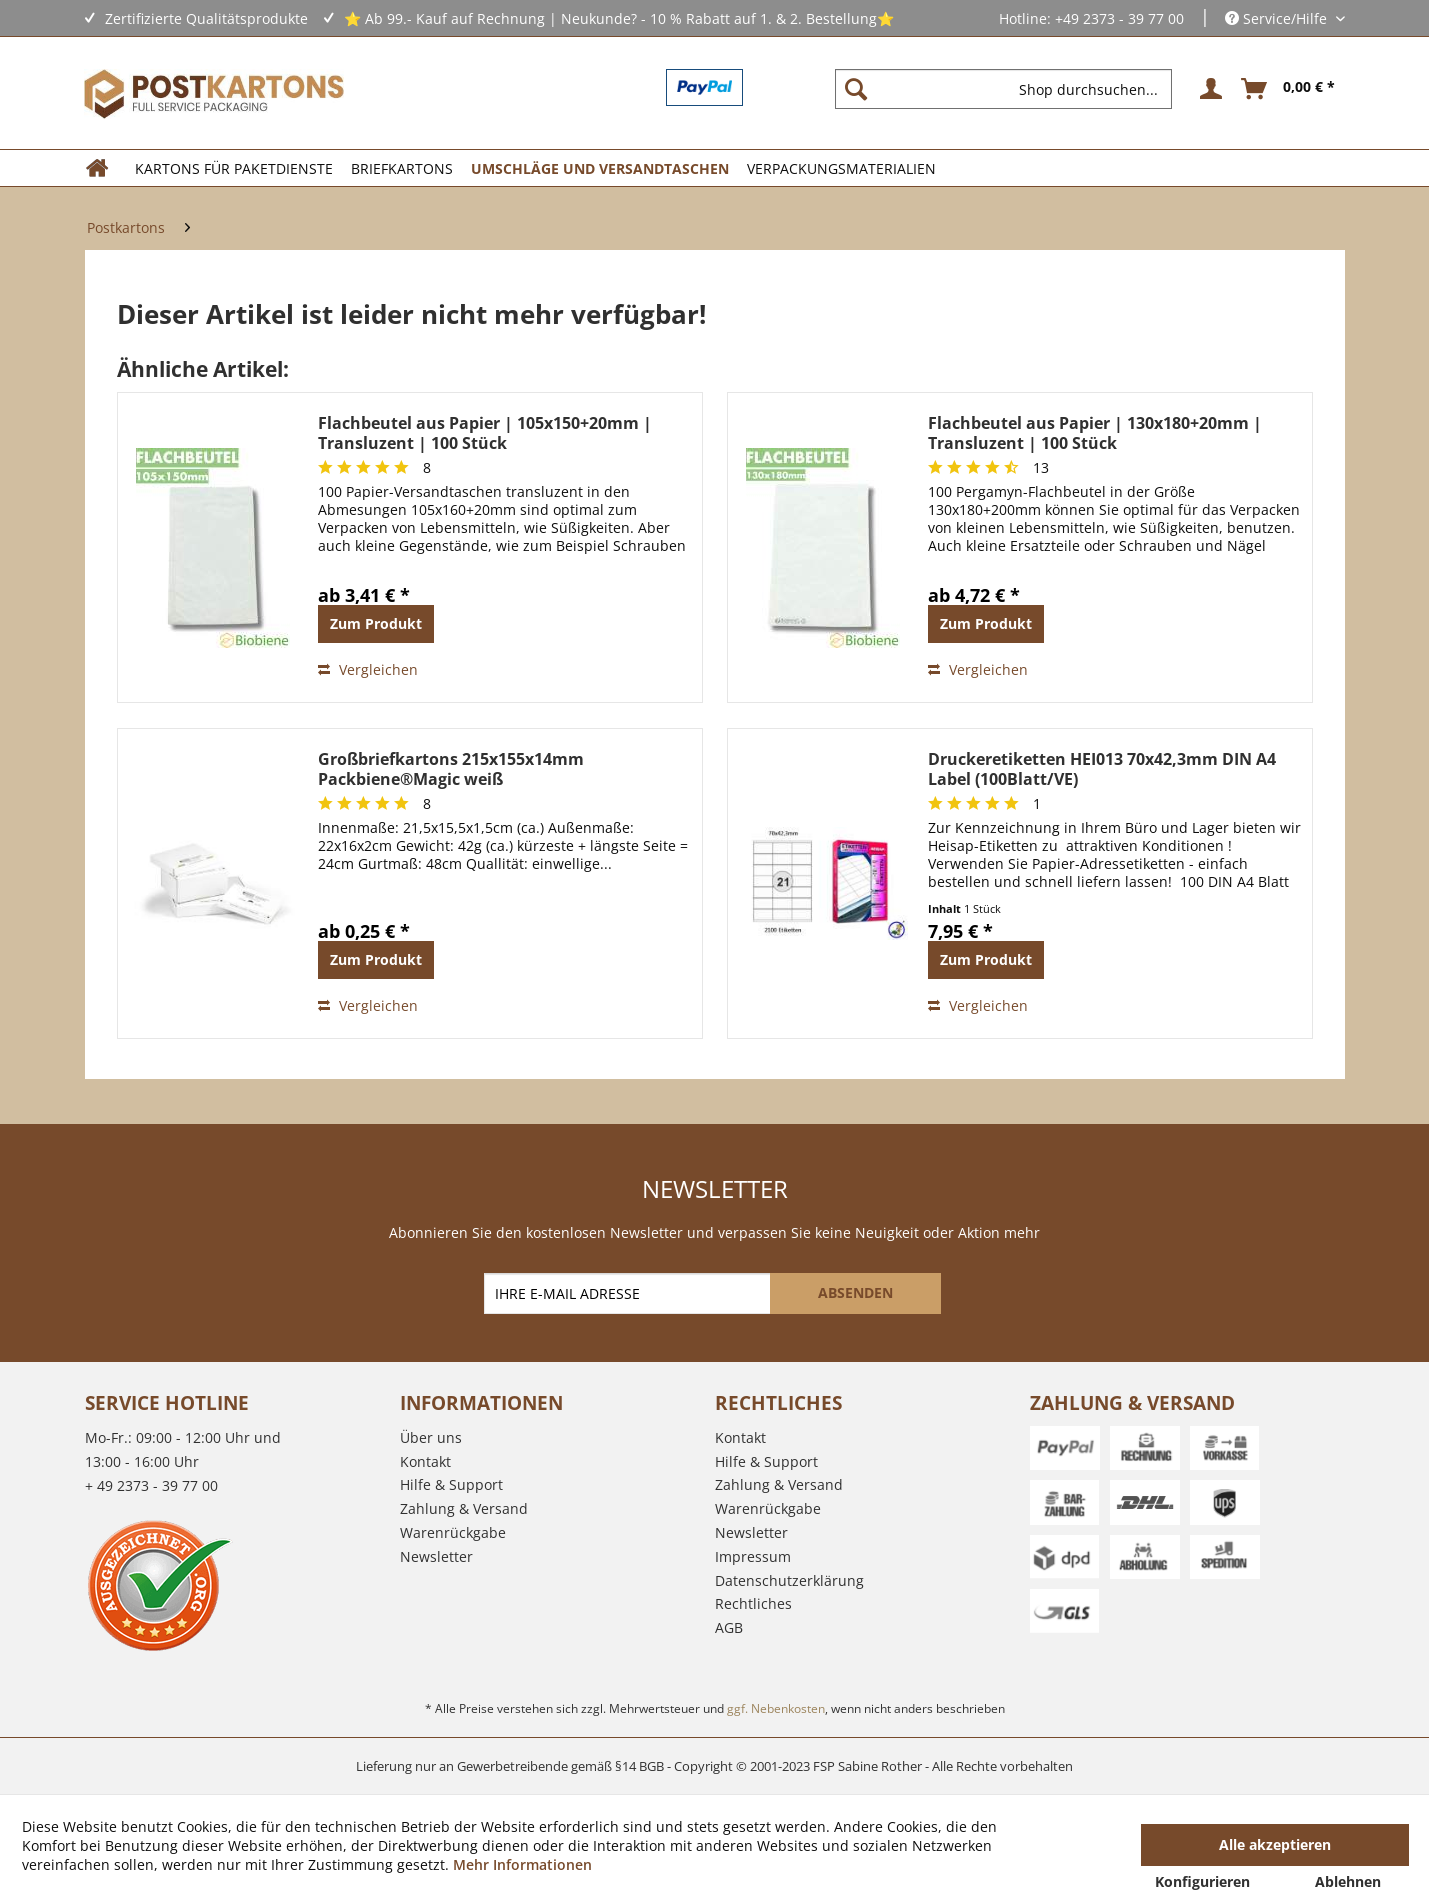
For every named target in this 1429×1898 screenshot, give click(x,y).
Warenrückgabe (453, 1532)
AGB (729, 1627)
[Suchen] (856, 89)
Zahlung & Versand (464, 1508)
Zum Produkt (376, 623)
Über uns (431, 1437)
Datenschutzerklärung (789, 1580)
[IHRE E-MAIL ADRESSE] (629, 1293)
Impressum (753, 1556)
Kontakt (425, 1461)
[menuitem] (1011, 89)
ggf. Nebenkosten (776, 1708)
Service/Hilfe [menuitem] (1278, 18)
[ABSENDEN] (855, 1293)
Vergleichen (368, 669)
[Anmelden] (1208, 89)
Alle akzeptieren (1275, 1844)
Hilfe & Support (451, 1484)
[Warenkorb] (1289, 89)
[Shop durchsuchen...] (1003, 89)
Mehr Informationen (522, 1864)
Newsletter (436, 1556)
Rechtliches (753, 1603)
